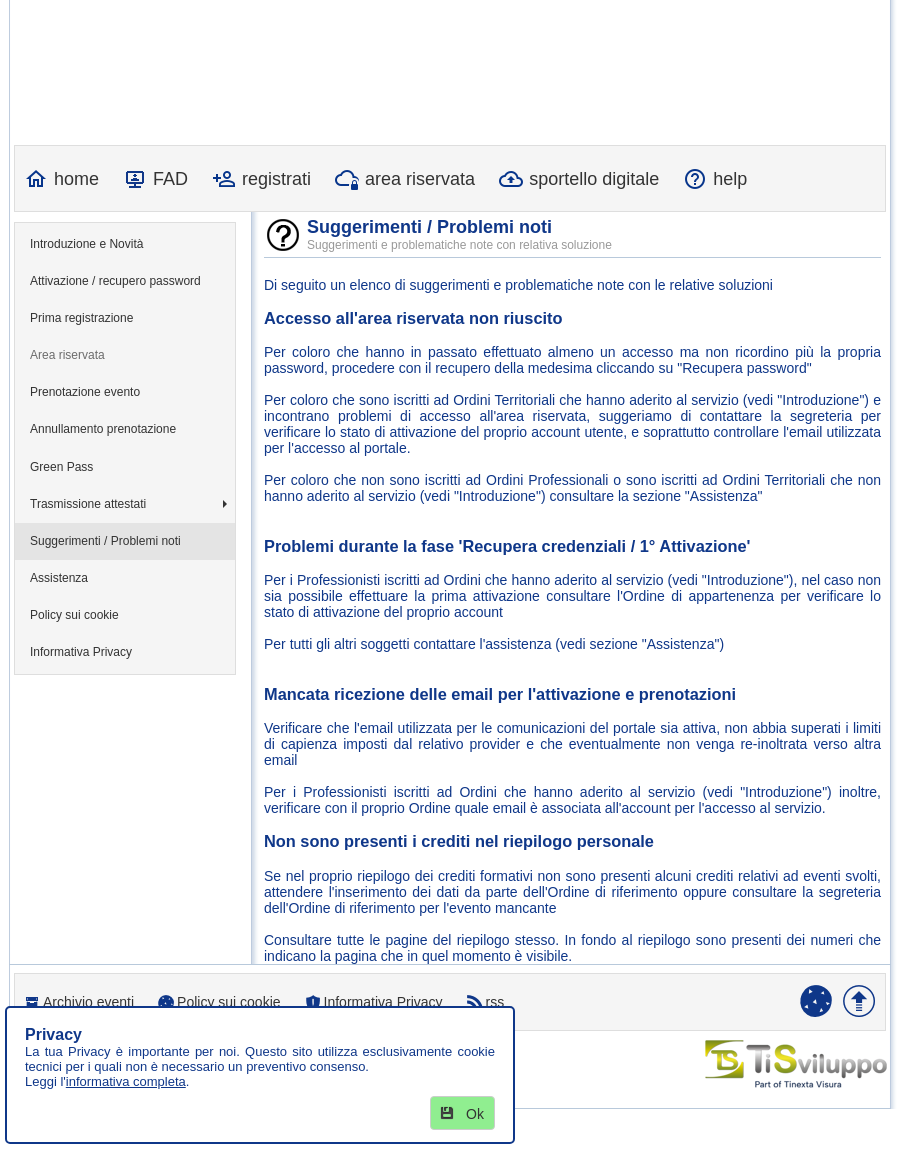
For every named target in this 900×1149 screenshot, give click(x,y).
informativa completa (126, 1081)
